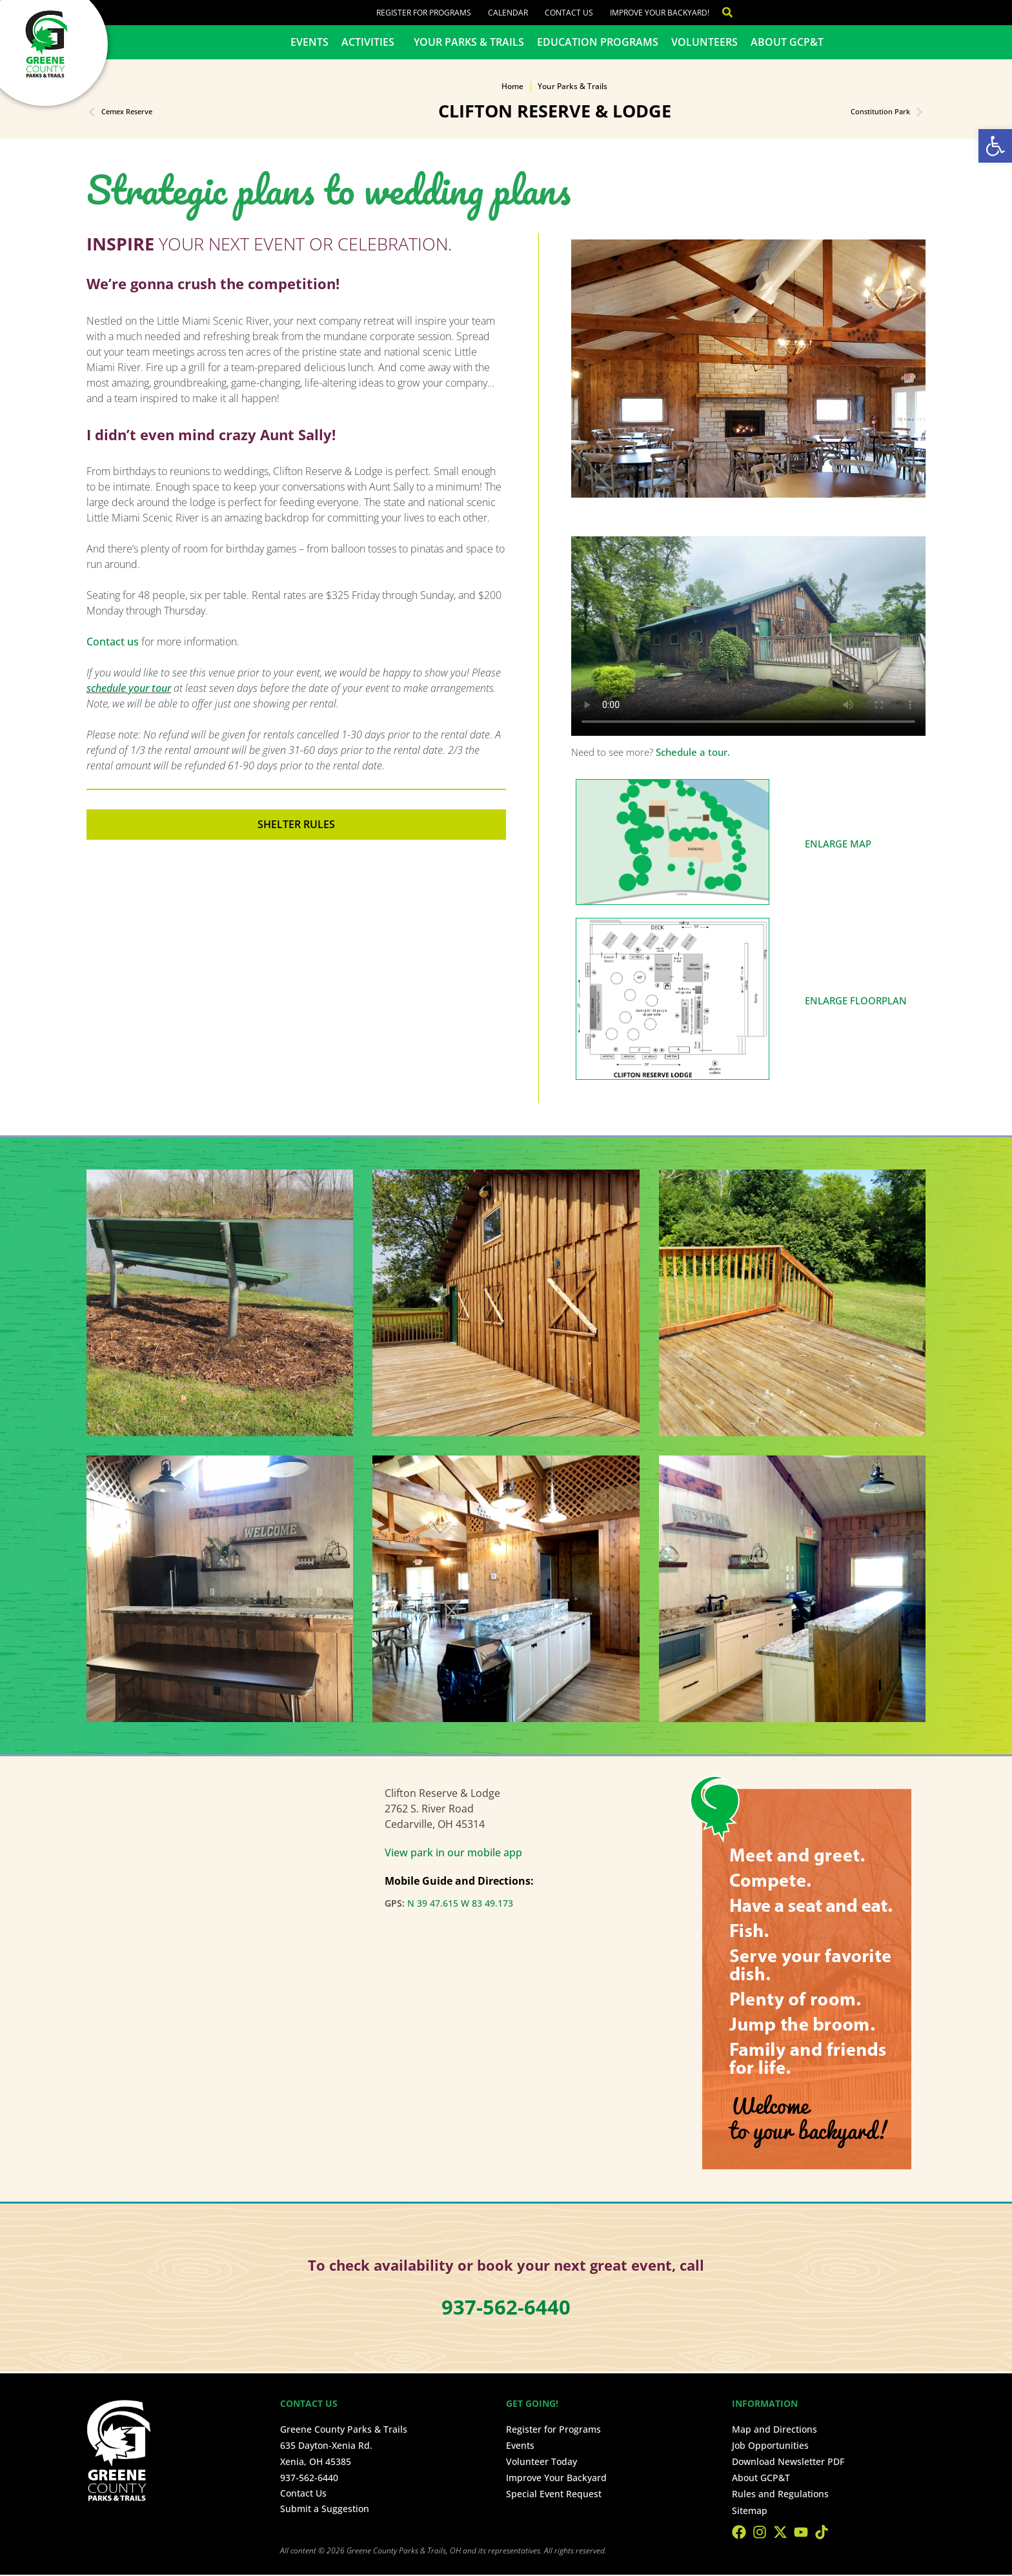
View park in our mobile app (453, 1852)
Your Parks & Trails (469, 42)
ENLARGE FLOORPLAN (856, 1000)
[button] (995, 146)
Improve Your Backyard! (659, 12)
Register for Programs (423, 12)
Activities (371, 42)
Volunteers (704, 42)
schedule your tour (128, 688)
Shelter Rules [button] (296, 824)
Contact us (112, 641)
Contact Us (569, 12)
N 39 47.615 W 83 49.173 (460, 1903)
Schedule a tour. (693, 751)
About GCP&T (787, 42)
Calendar (508, 12)
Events (309, 42)
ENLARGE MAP (838, 843)
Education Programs (597, 42)
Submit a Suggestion (324, 2508)
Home (512, 86)
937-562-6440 (309, 2477)
